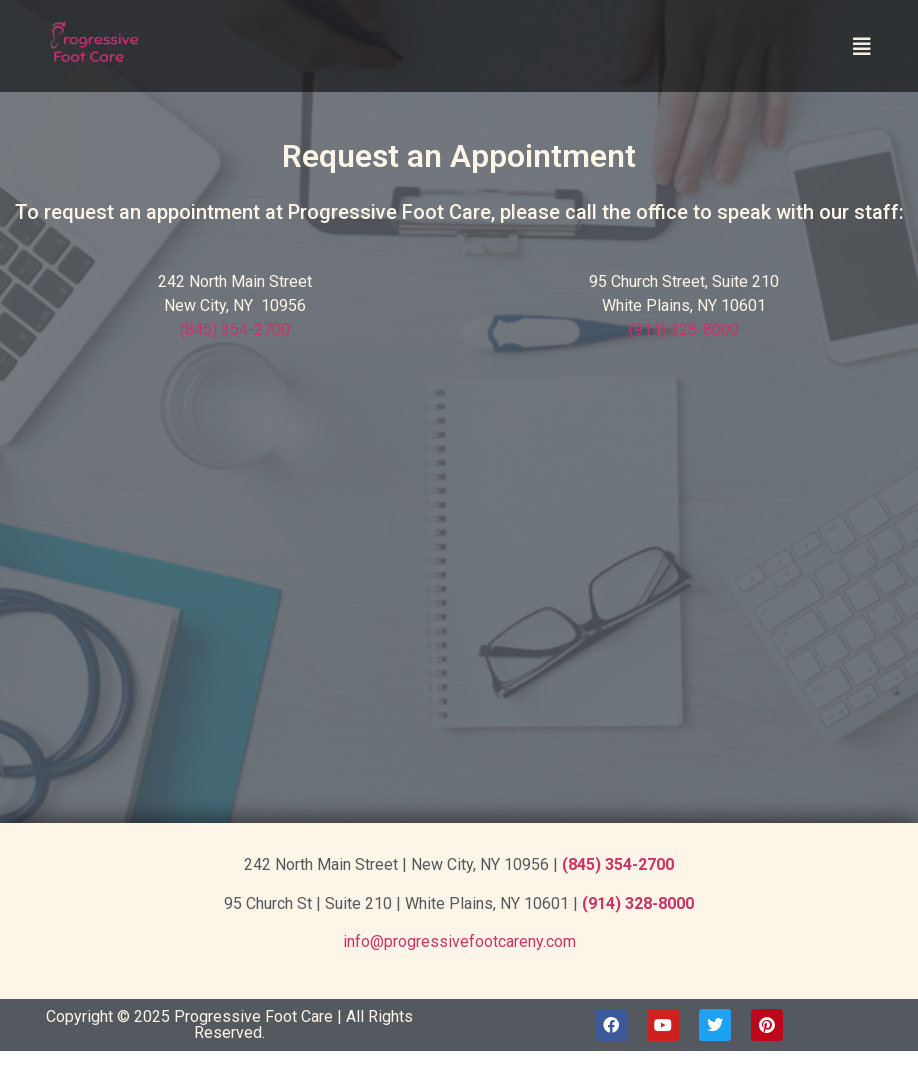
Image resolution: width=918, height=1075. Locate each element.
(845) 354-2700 (235, 329)
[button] (862, 47)
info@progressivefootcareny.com (459, 941)
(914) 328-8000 (684, 329)
